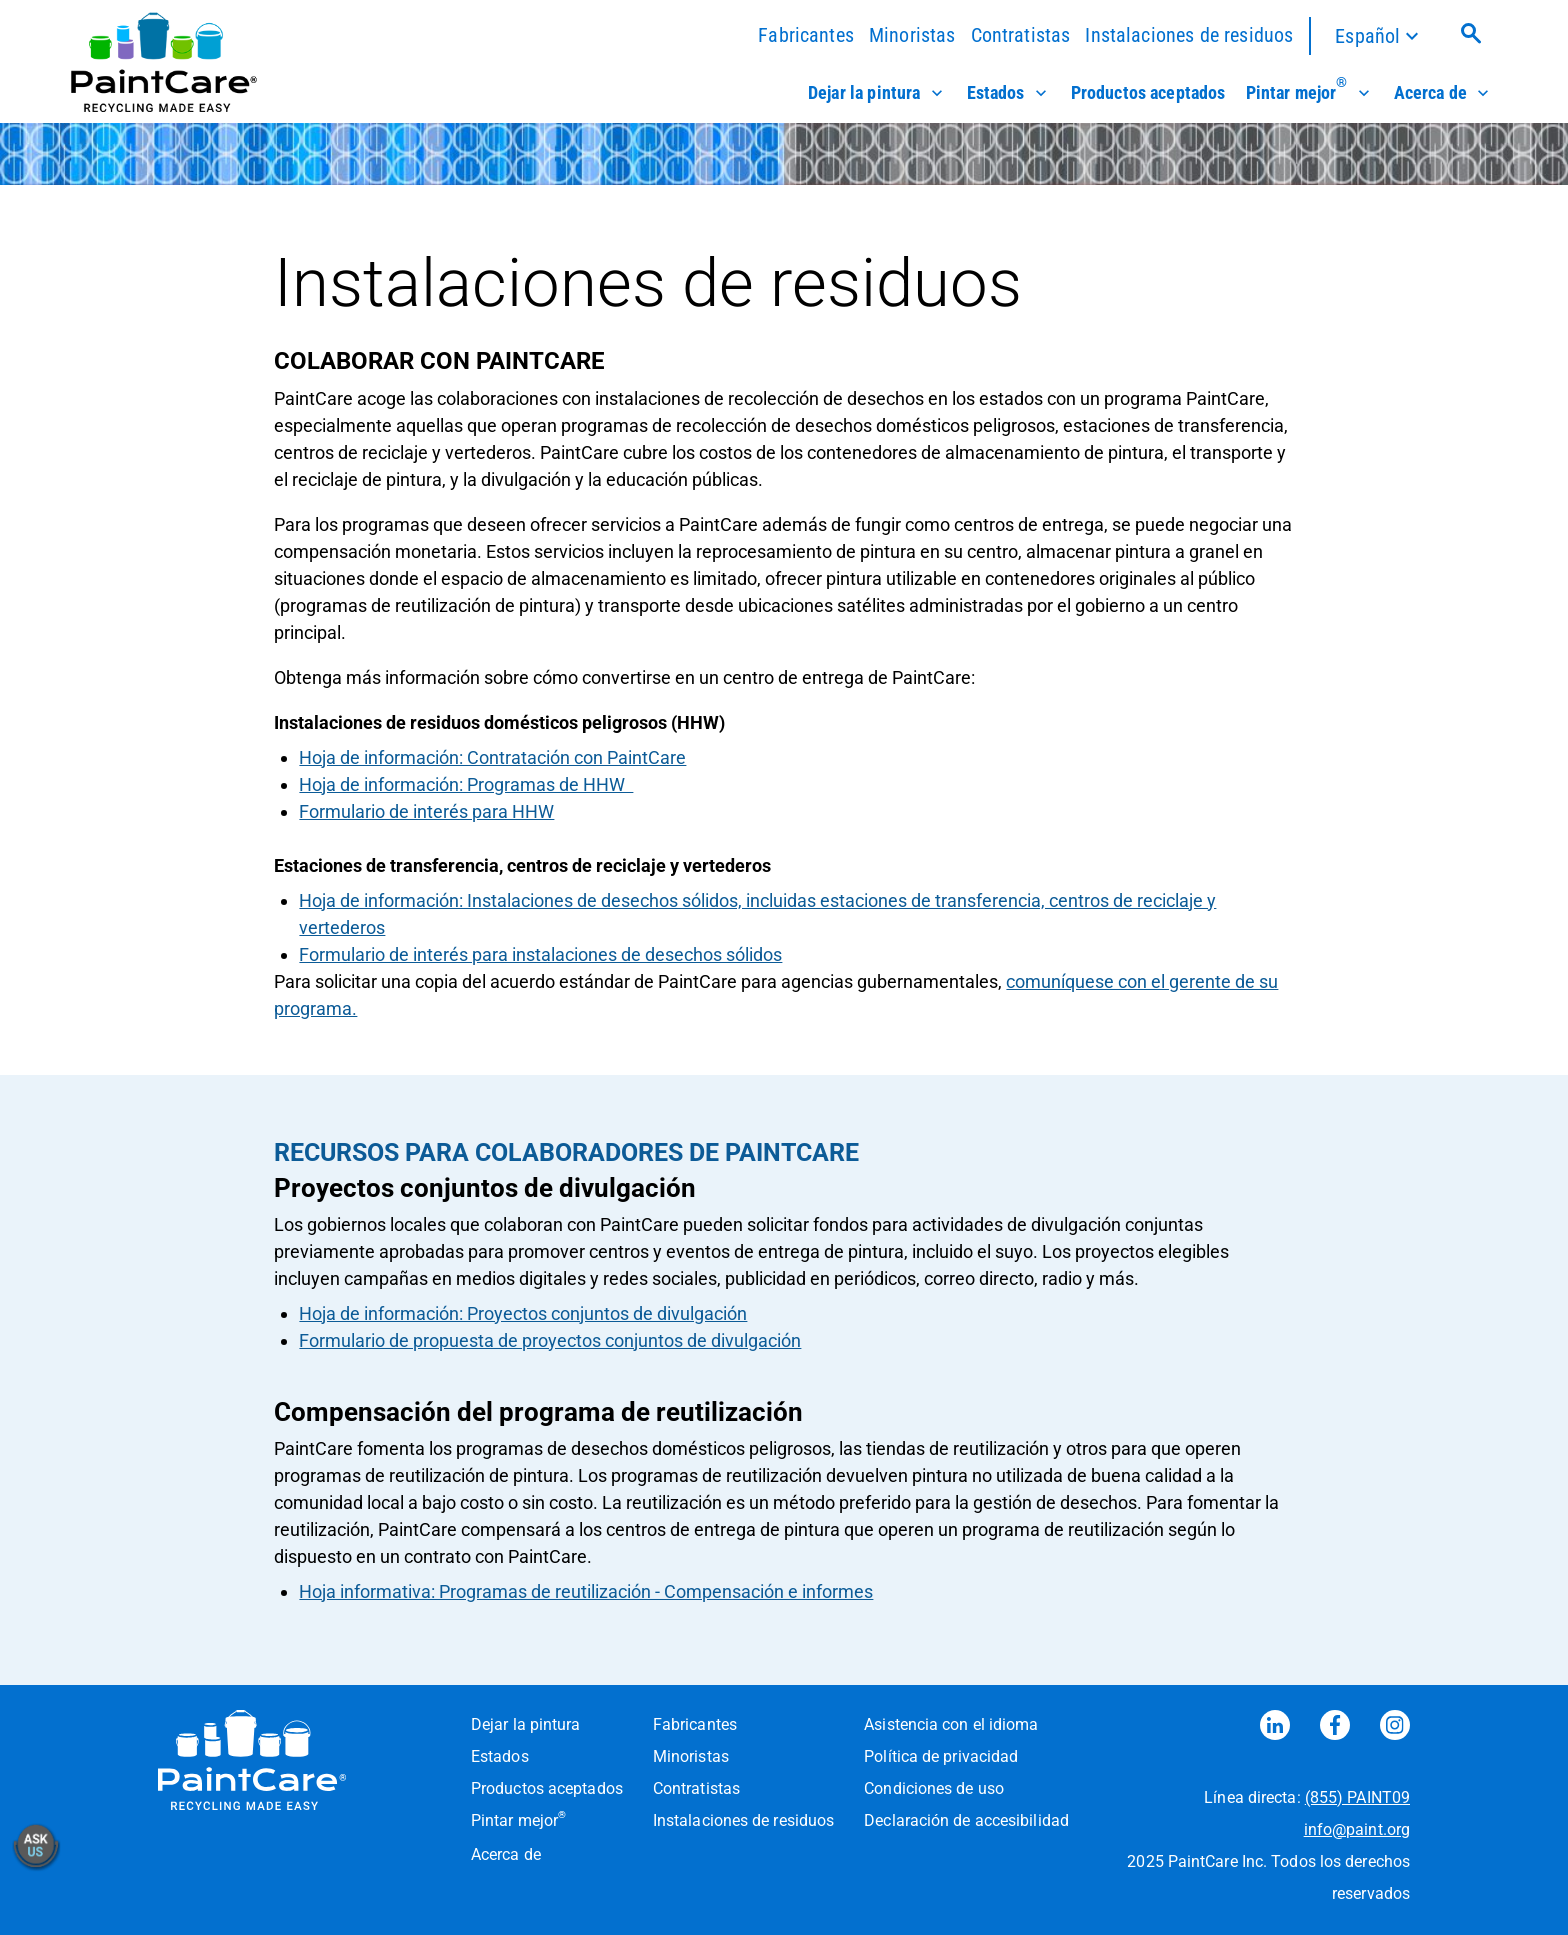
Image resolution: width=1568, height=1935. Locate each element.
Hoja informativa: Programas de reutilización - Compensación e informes (586, 1591)
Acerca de (1443, 93)
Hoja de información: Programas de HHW (466, 784)
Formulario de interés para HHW (426, 811)
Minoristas (912, 35)
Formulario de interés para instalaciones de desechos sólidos (540, 954)
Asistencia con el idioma (951, 1724)
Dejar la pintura (877, 93)
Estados (1009, 93)
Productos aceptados (1148, 93)
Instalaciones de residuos (1189, 35)
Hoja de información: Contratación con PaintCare (492, 757)
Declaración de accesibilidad (966, 1820)
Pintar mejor (1310, 93)
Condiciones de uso (934, 1788)
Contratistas (1021, 35)
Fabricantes (806, 35)
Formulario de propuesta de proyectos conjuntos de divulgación (550, 1340)
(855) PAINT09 (1357, 1797)
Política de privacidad (941, 1756)
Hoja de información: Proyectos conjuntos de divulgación (523, 1313)
